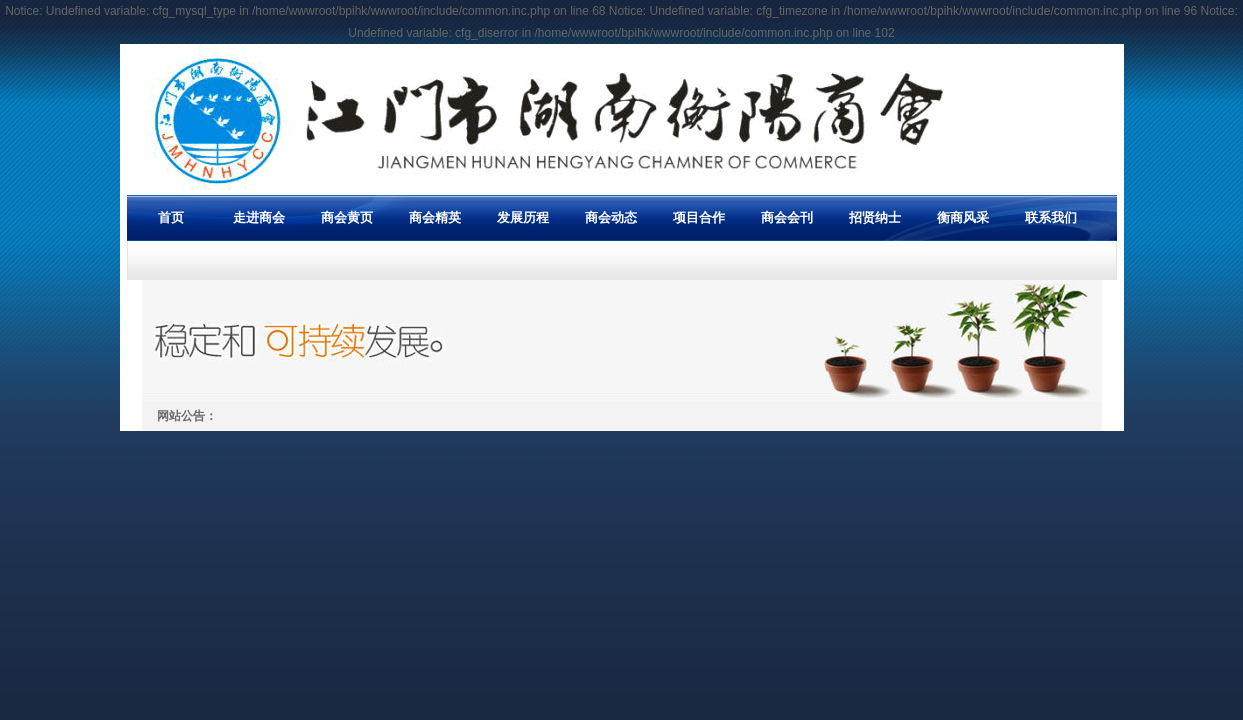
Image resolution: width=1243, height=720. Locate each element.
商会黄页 (347, 217)
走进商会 (259, 217)
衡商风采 (963, 217)
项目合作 (699, 217)
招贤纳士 (875, 217)
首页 (171, 217)
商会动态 (611, 217)
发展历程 (523, 217)
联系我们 (1051, 217)
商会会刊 (787, 217)
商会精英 (435, 217)
